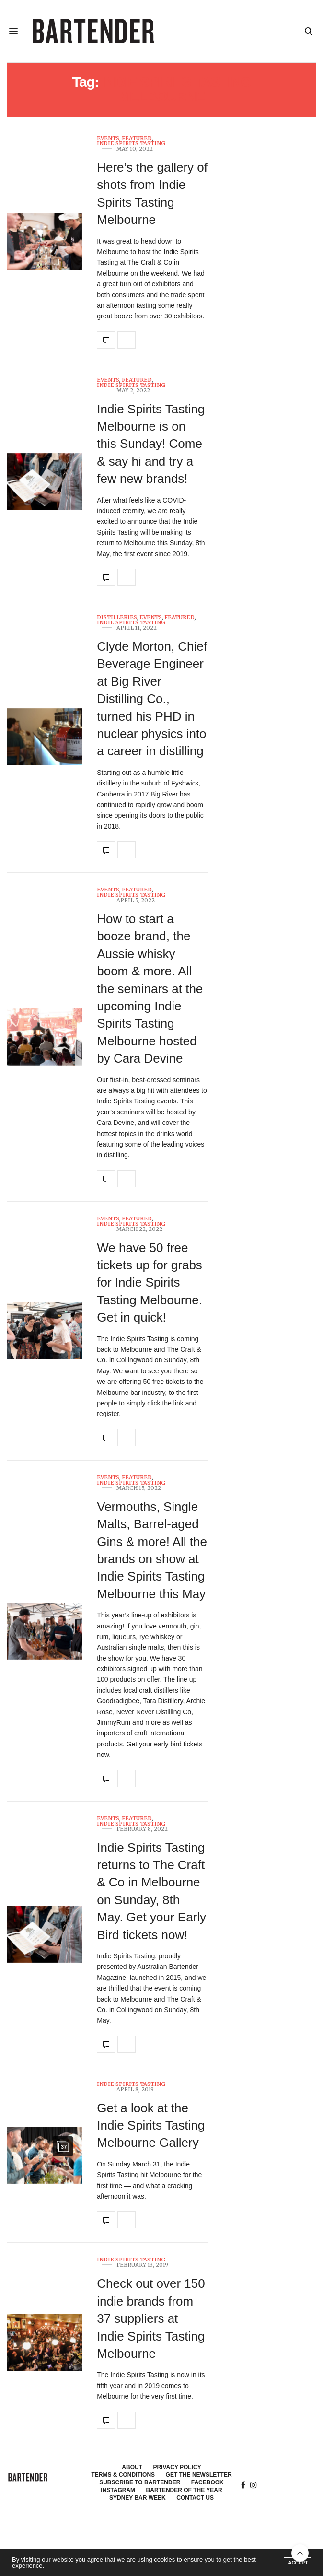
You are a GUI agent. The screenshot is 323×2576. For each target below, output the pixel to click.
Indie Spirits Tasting (131, 143)
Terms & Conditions (123, 2474)
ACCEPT (298, 2562)
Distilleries (117, 617)
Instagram (118, 2490)
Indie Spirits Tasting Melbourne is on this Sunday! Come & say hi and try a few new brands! (151, 444)
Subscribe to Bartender (139, 2482)
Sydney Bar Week (137, 2497)
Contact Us (195, 2497)
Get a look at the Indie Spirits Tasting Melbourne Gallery (151, 2125)
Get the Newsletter (199, 2474)
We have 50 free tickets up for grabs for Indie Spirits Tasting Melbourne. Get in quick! (149, 1283)
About (132, 2467)
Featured (137, 138)
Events (108, 138)
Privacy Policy (177, 2467)
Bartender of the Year (184, 2490)
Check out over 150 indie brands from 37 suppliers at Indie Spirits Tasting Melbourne (151, 2318)
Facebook (207, 2482)
